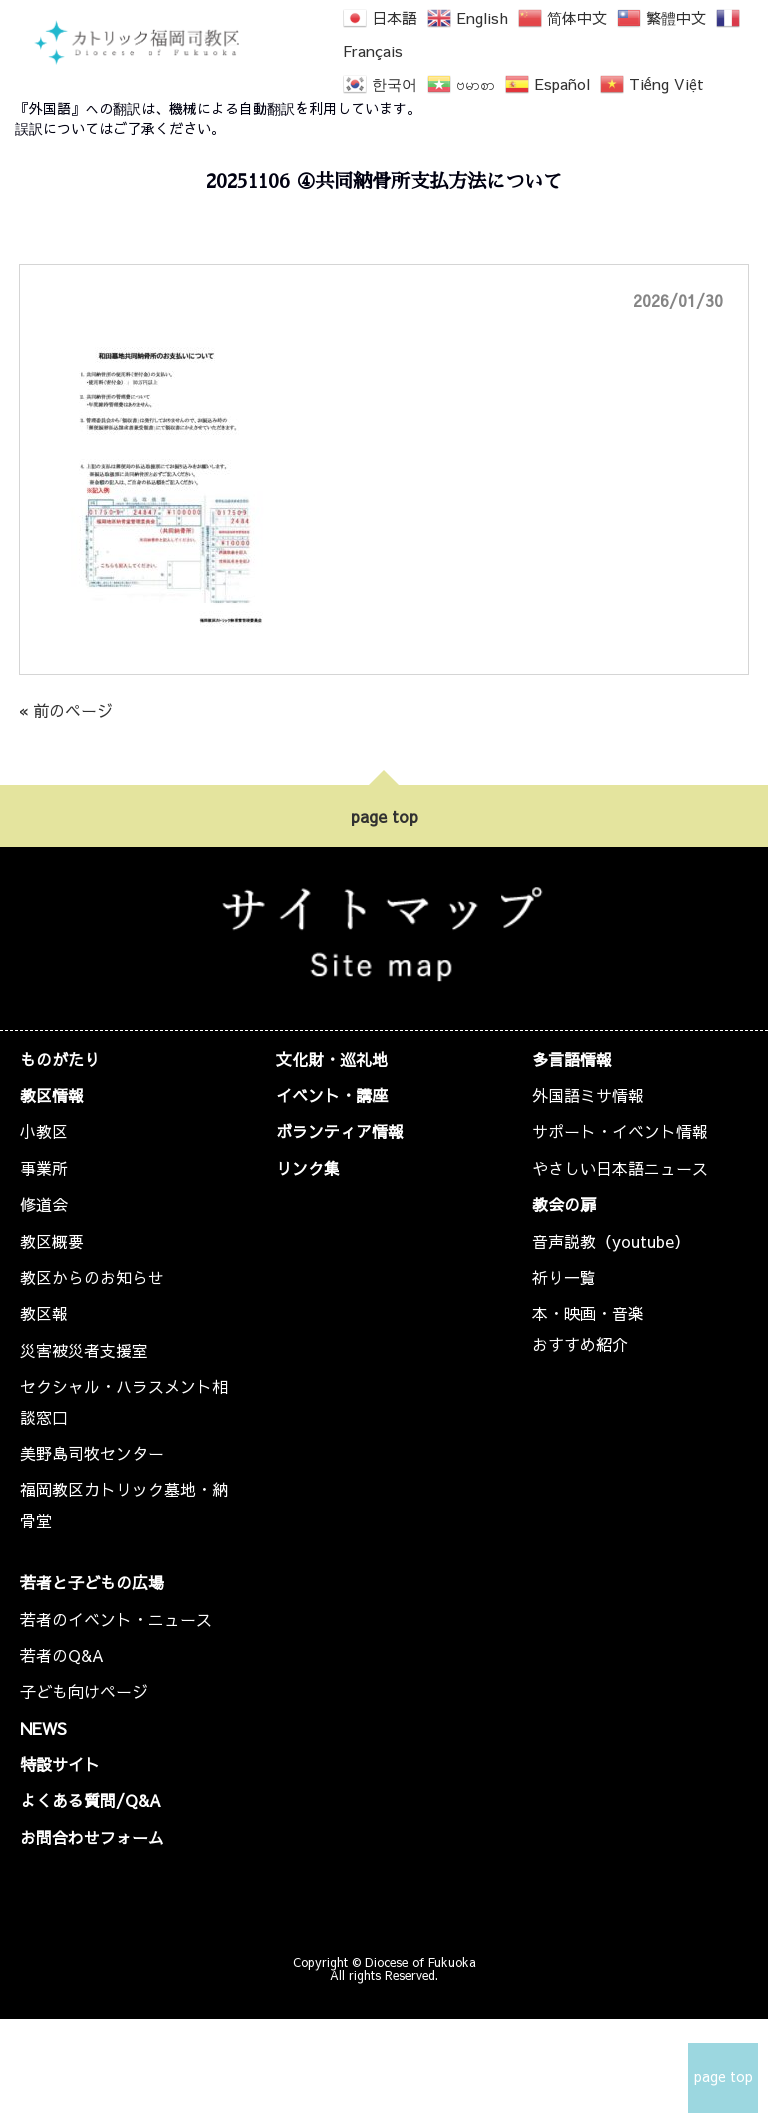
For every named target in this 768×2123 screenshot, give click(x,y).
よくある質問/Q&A (90, 1800)
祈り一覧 (564, 1277)
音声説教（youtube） (611, 1241)
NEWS (43, 1728)
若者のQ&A (62, 1655)
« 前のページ (66, 710)
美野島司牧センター (92, 1453)
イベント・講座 (332, 1095)
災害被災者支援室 (84, 1350)
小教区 (44, 1131)
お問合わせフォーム (92, 1837)
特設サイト (60, 1764)
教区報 (44, 1313)
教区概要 (52, 1241)
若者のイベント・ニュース (116, 1619)
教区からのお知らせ (92, 1277)
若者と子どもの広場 (92, 1582)
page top (384, 816)
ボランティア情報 (340, 1131)
